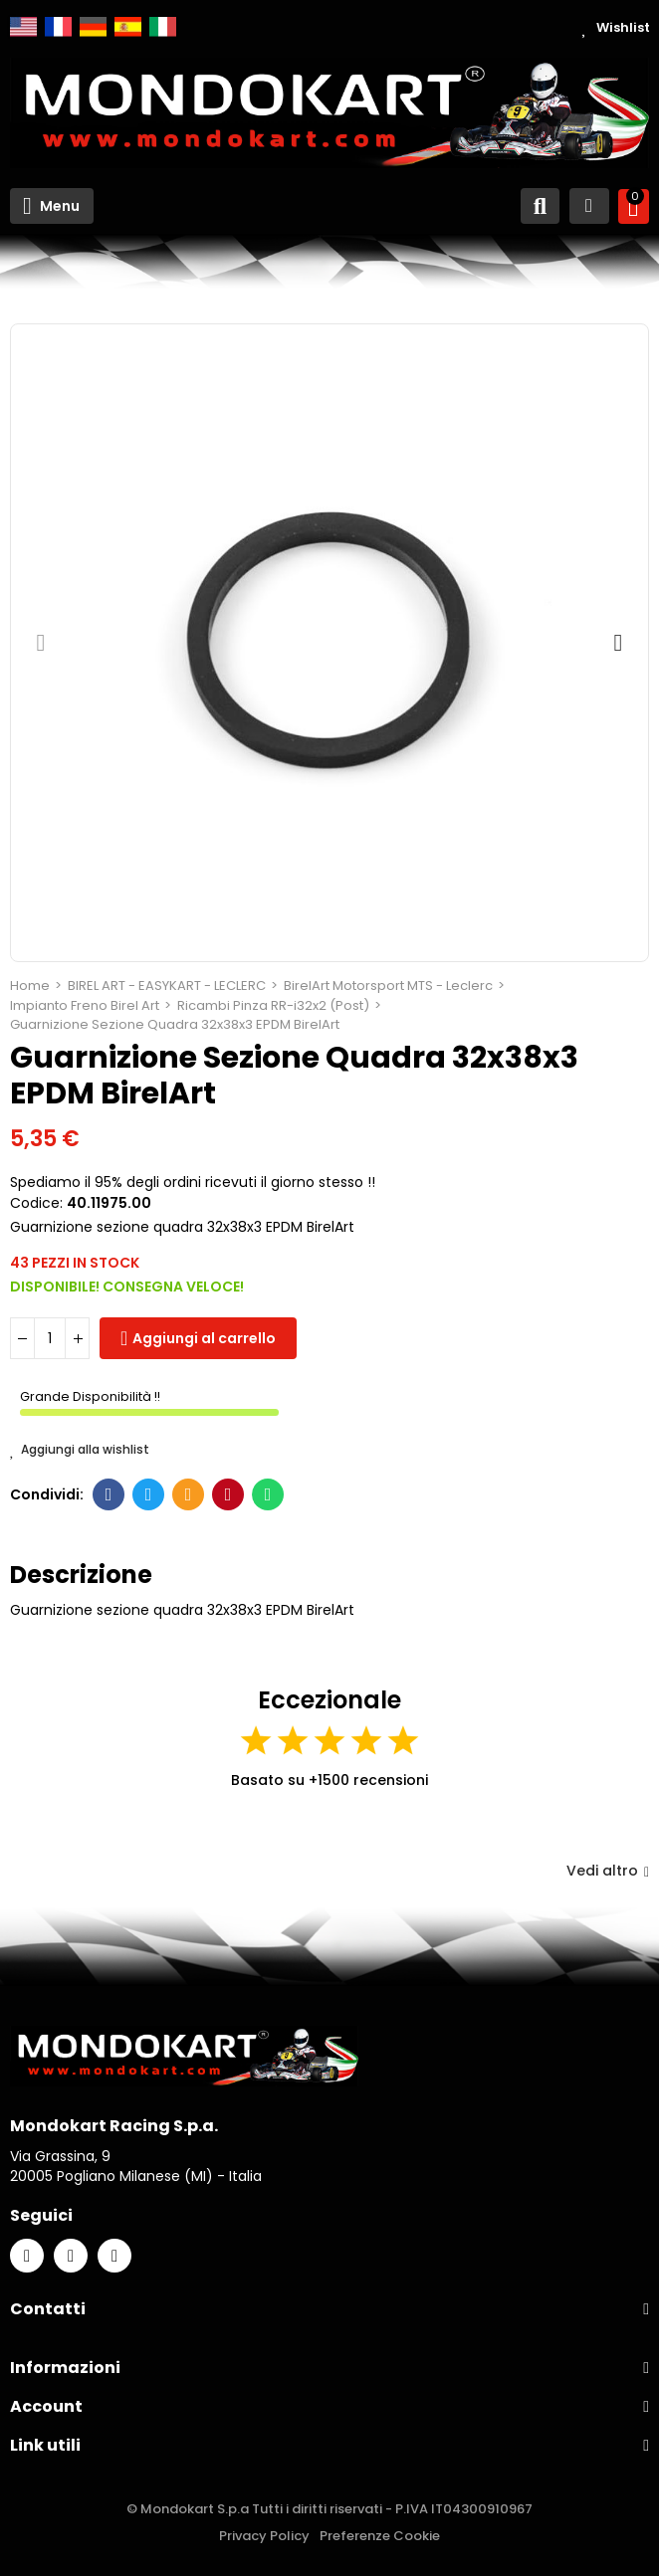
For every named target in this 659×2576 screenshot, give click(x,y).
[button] (41, 643)
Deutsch (93, 27)
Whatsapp (268, 1494)
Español (127, 27)
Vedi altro (607, 1871)
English (23, 27)
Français (58, 27)
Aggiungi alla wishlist (79, 1450)
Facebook (109, 1494)
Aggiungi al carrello (204, 1338)
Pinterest (228, 1494)
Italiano (162, 27)
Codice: (36, 1203)
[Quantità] (50, 1338)
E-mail (188, 1494)
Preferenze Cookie (380, 2535)
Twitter (148, 1494)
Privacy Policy (264, 2535)
